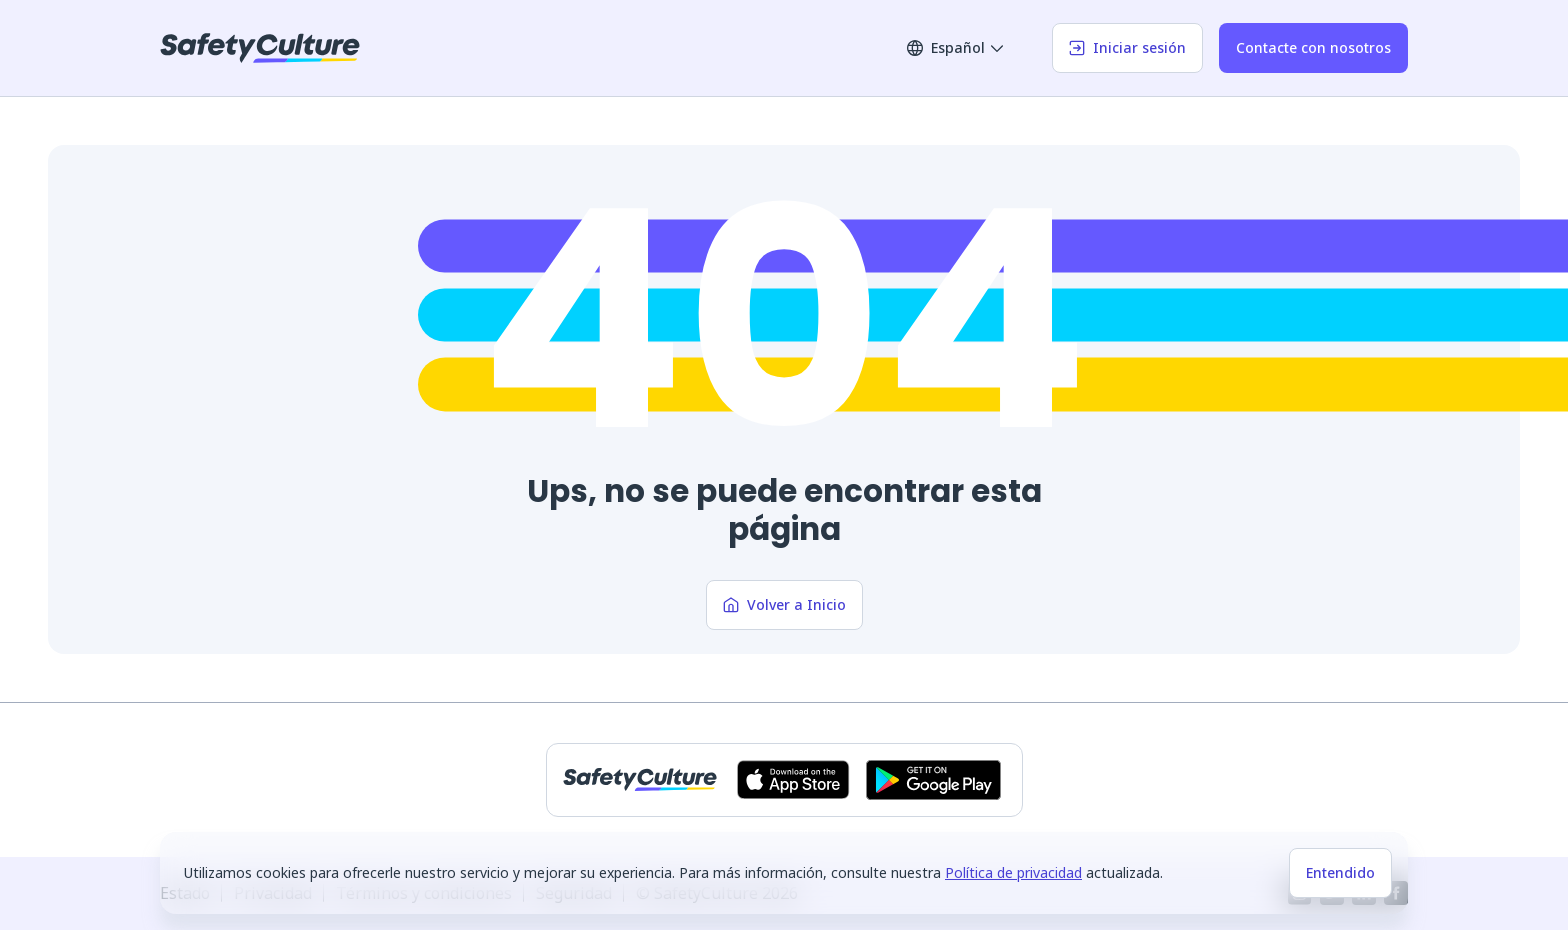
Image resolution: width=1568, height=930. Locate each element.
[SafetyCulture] (260, 48)
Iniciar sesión (1127, 47)
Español (956, 47)
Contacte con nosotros (1313, 47)
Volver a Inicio (784, 604)
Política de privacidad (1013, 872)
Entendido (1340, 872)
